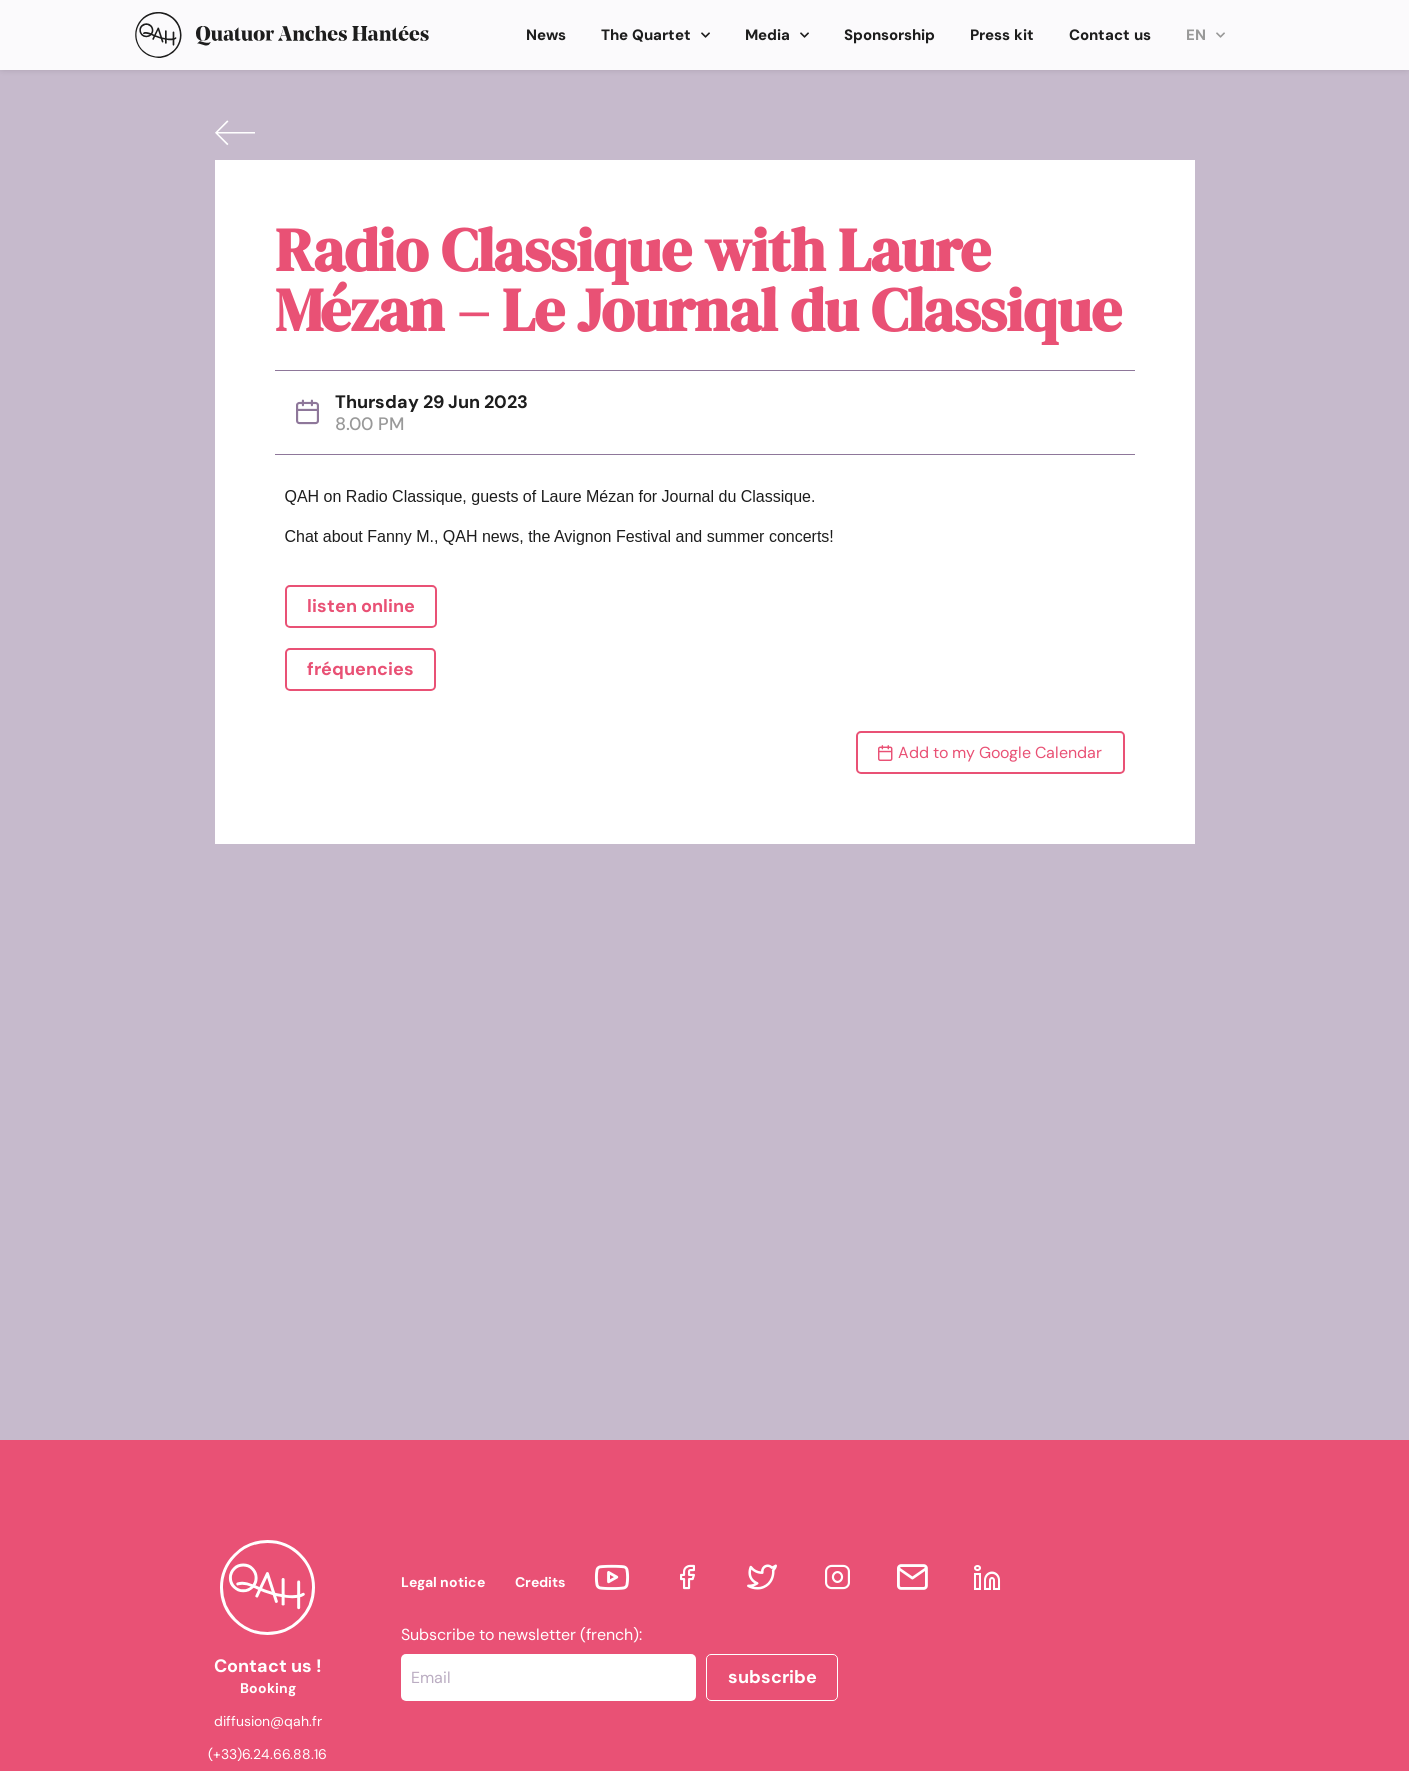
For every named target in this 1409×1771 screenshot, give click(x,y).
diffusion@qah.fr (268, 1721)
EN (1205, 35)
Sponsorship (889, 35)
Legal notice (443, 1582)
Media (777, 35)
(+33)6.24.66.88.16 (267, 1754)
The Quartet (655, 35)
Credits (540, 1582)
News (546, 35)
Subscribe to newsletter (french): (521, 1635)
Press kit (1002, 35)
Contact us (1110, 35)
